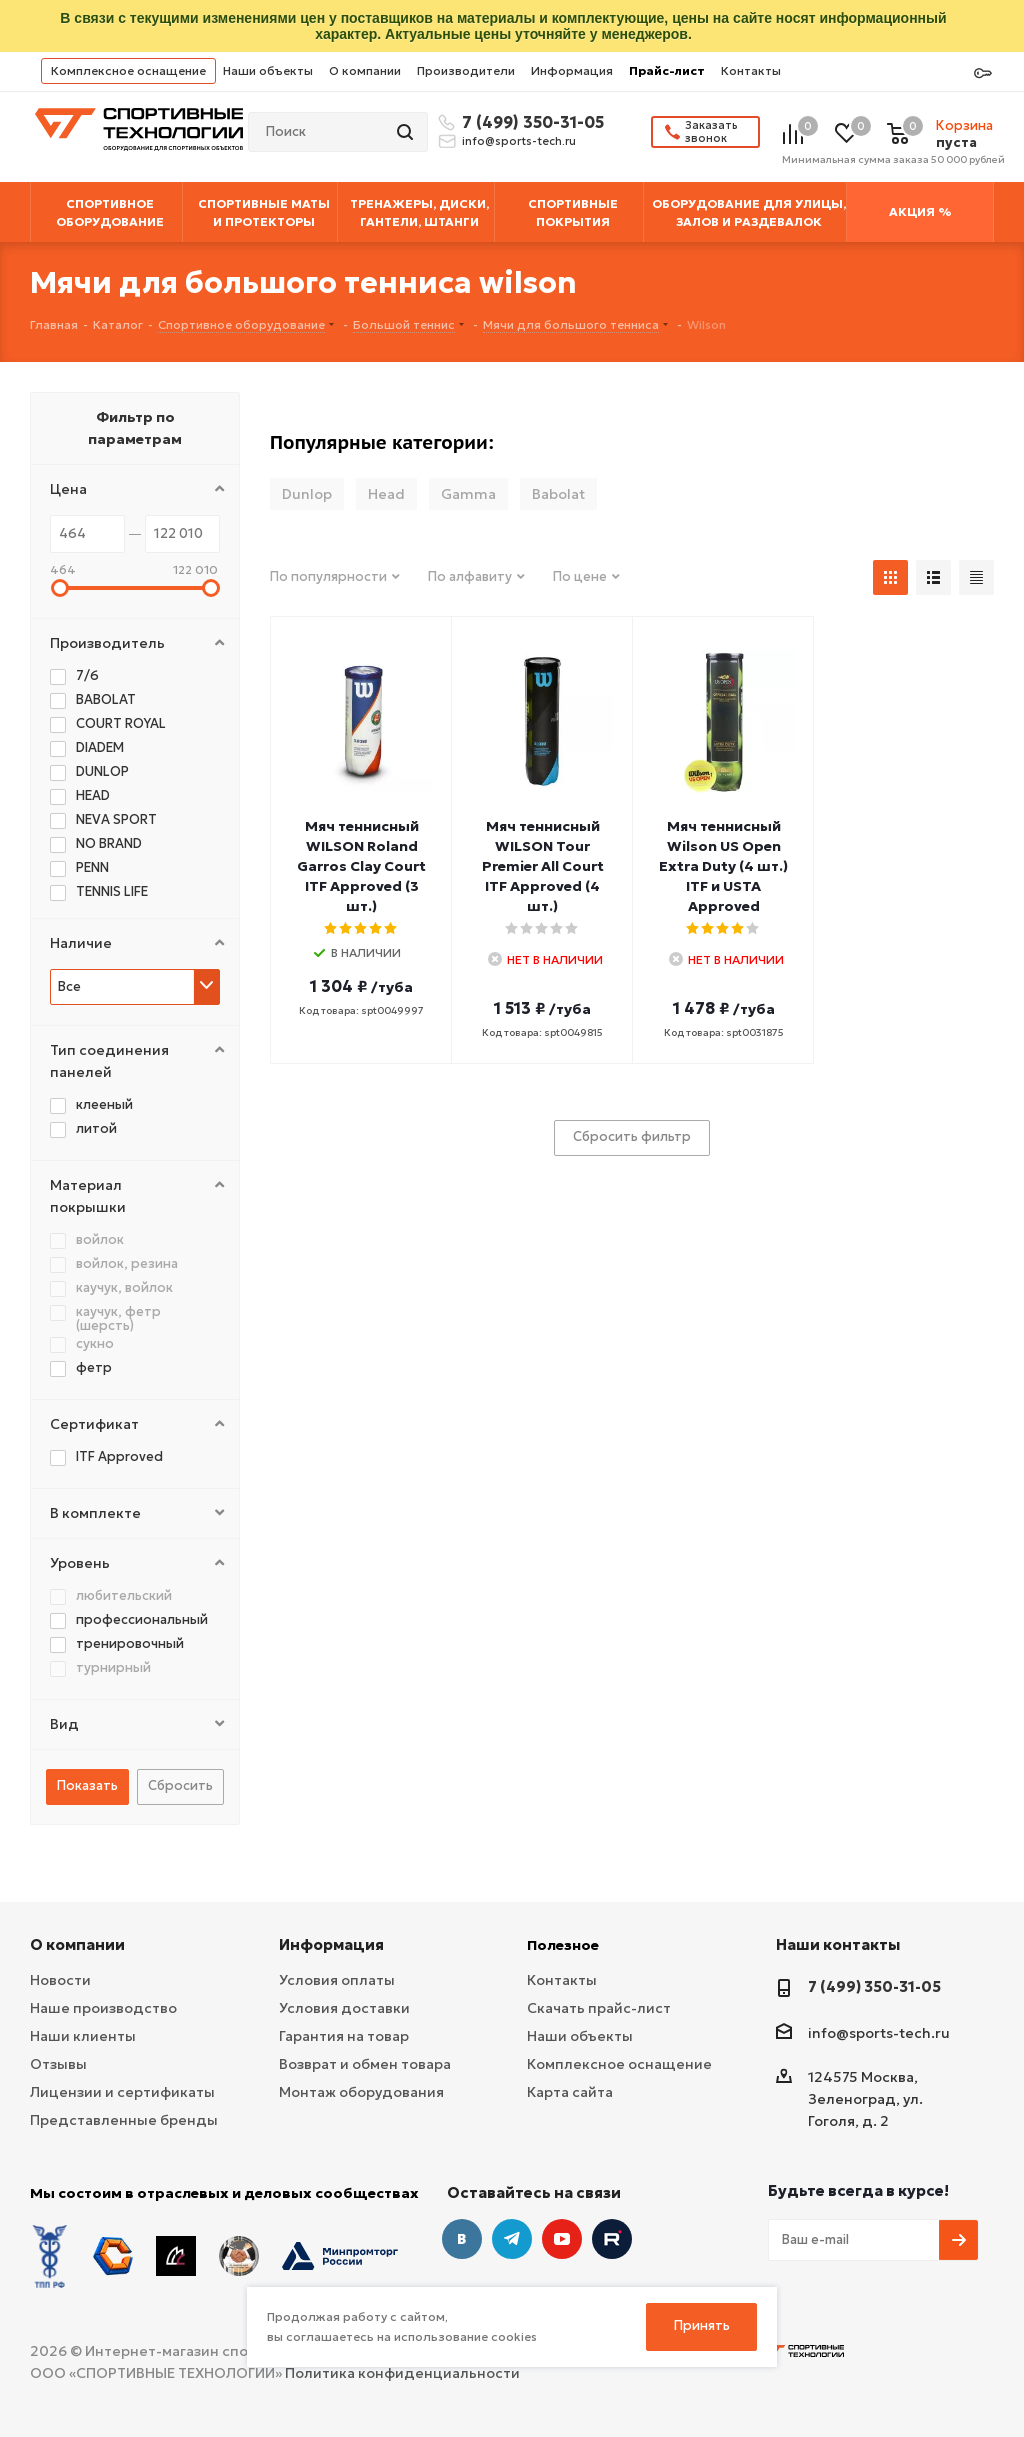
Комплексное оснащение (128, 70)
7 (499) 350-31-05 (530, 122)
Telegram (512, 2239)
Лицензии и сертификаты (122, 2092)
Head (386, 494)
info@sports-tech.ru (519, 141)
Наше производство (103, 2008)
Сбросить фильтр (632, 1136)
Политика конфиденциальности (402, 2373)
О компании (365, 70)
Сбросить (180, 1785)
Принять (702, 2325)
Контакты (751, 70)
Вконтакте (462, 2239)
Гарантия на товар (344, 2036)
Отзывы (58, 2064)
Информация (572, 70)
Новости (60, 1980)
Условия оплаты (337, 1980)
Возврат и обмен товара (365, 2064)
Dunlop (307, 494)
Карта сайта (570, 2092)
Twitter (612, 2239)
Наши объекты (268, 70)
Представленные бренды (124, 2120)
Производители (466, 70)
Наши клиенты (83, 2036)
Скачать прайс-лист (599, 2008)
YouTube (562, 2239)
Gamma (468, 494)
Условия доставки (344, 2008)
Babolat (558, 494)
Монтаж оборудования (361, 2092)
